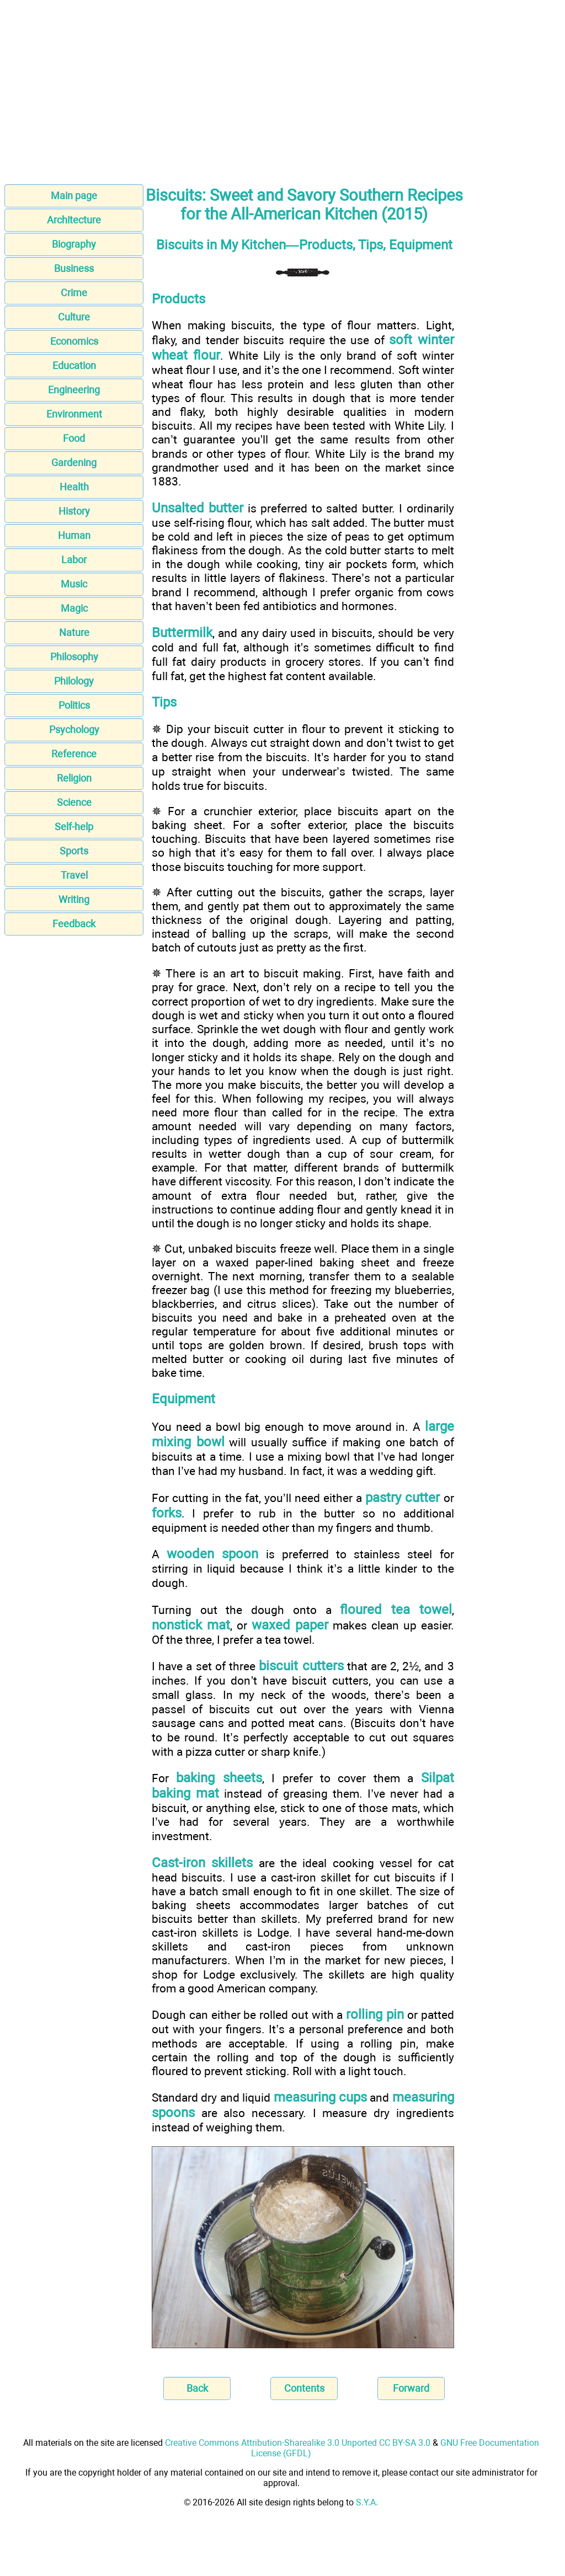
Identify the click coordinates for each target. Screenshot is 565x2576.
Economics (74, 341)
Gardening (74, 462)
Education (74, 365)
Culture (74, 317)
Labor (74, 559)
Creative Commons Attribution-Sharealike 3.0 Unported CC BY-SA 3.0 (297, 2443)
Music (74, 584)
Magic (74, 608)
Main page (74, 195)
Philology (74, 681)
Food (74, 438)
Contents (304, 2388)
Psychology (74, 729)
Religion (74, 778)
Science (74, 802)
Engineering (74, 390)
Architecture (74, 220)
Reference (74, 754)
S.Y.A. (367, 2502)
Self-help (74, 826)
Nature (74, 632)
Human (74, 535)
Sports (74, 851)
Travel (74, 875)
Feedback (73, 923)
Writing (73, 899)
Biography (74, 244)
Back (197, 2388)
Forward (411, 2388)
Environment (74, 414)
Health (74, 487)
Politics (74, 705)
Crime (74, 292)
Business (74, 268)
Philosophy (74, 656)
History (74, 511)
